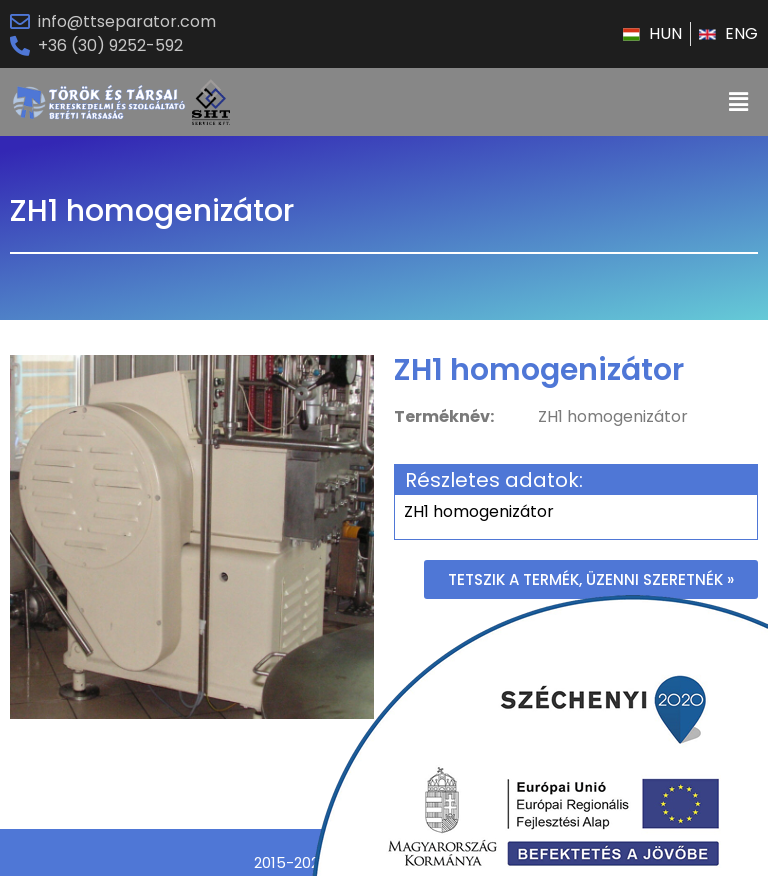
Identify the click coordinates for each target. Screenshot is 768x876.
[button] (591, 579)
